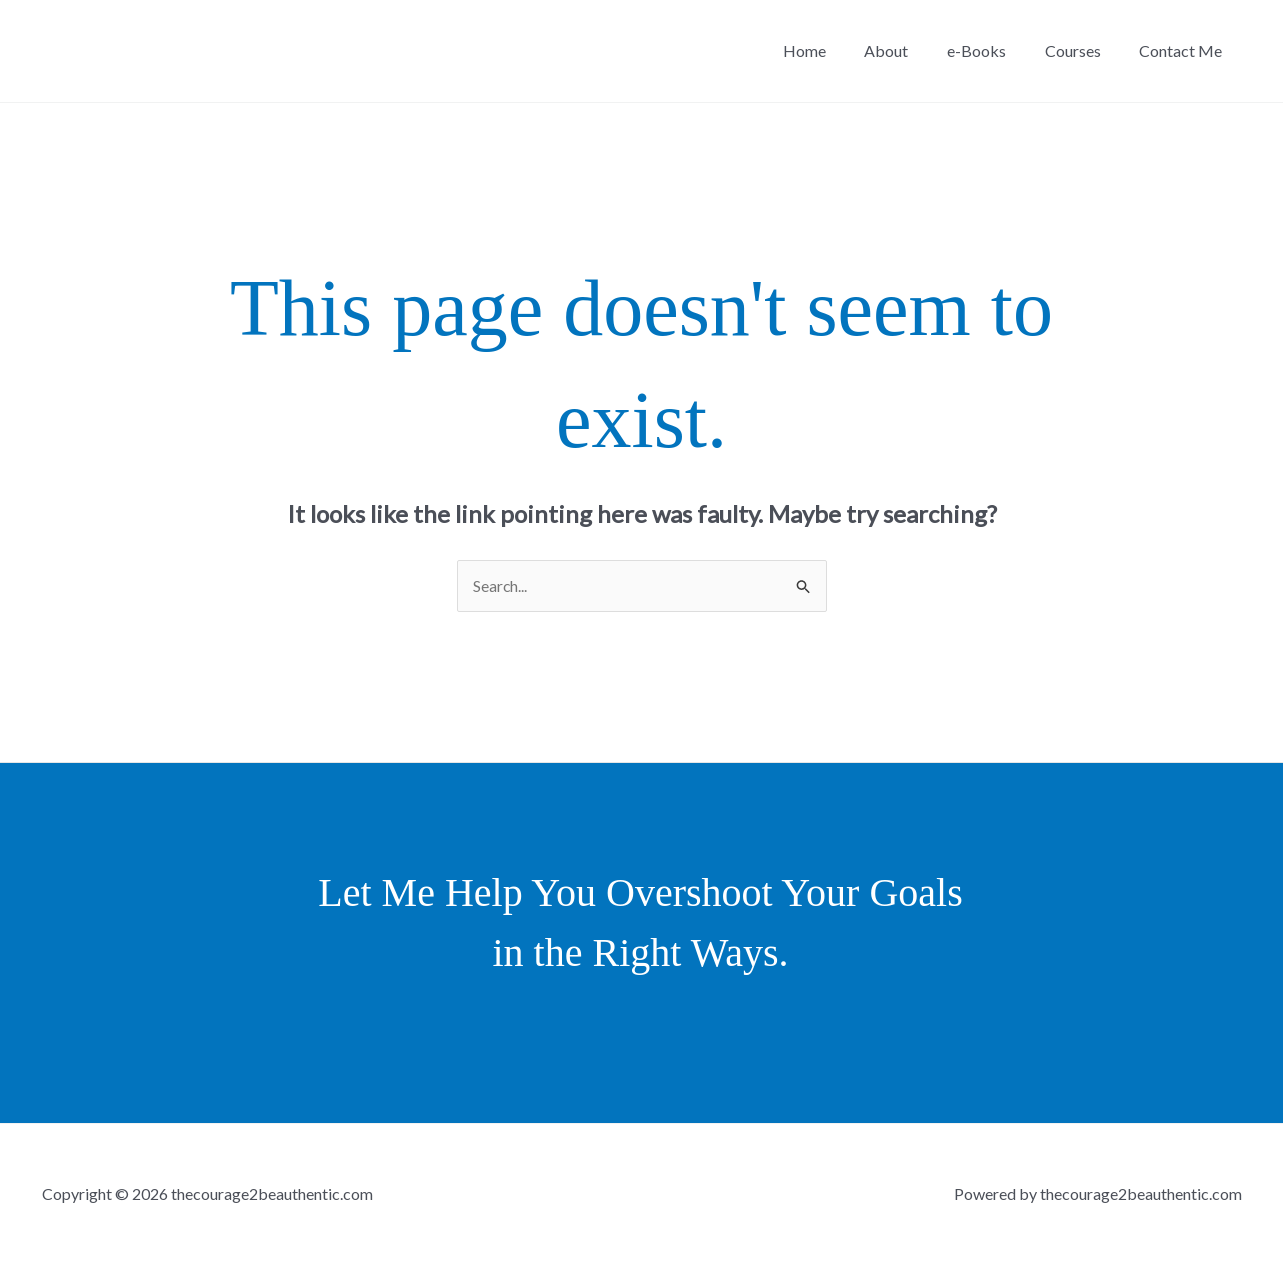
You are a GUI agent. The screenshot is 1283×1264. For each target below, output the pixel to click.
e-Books (993, 50)
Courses (1083, 50)
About (910, 50)
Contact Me (1184, 50)
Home (834, 50)
